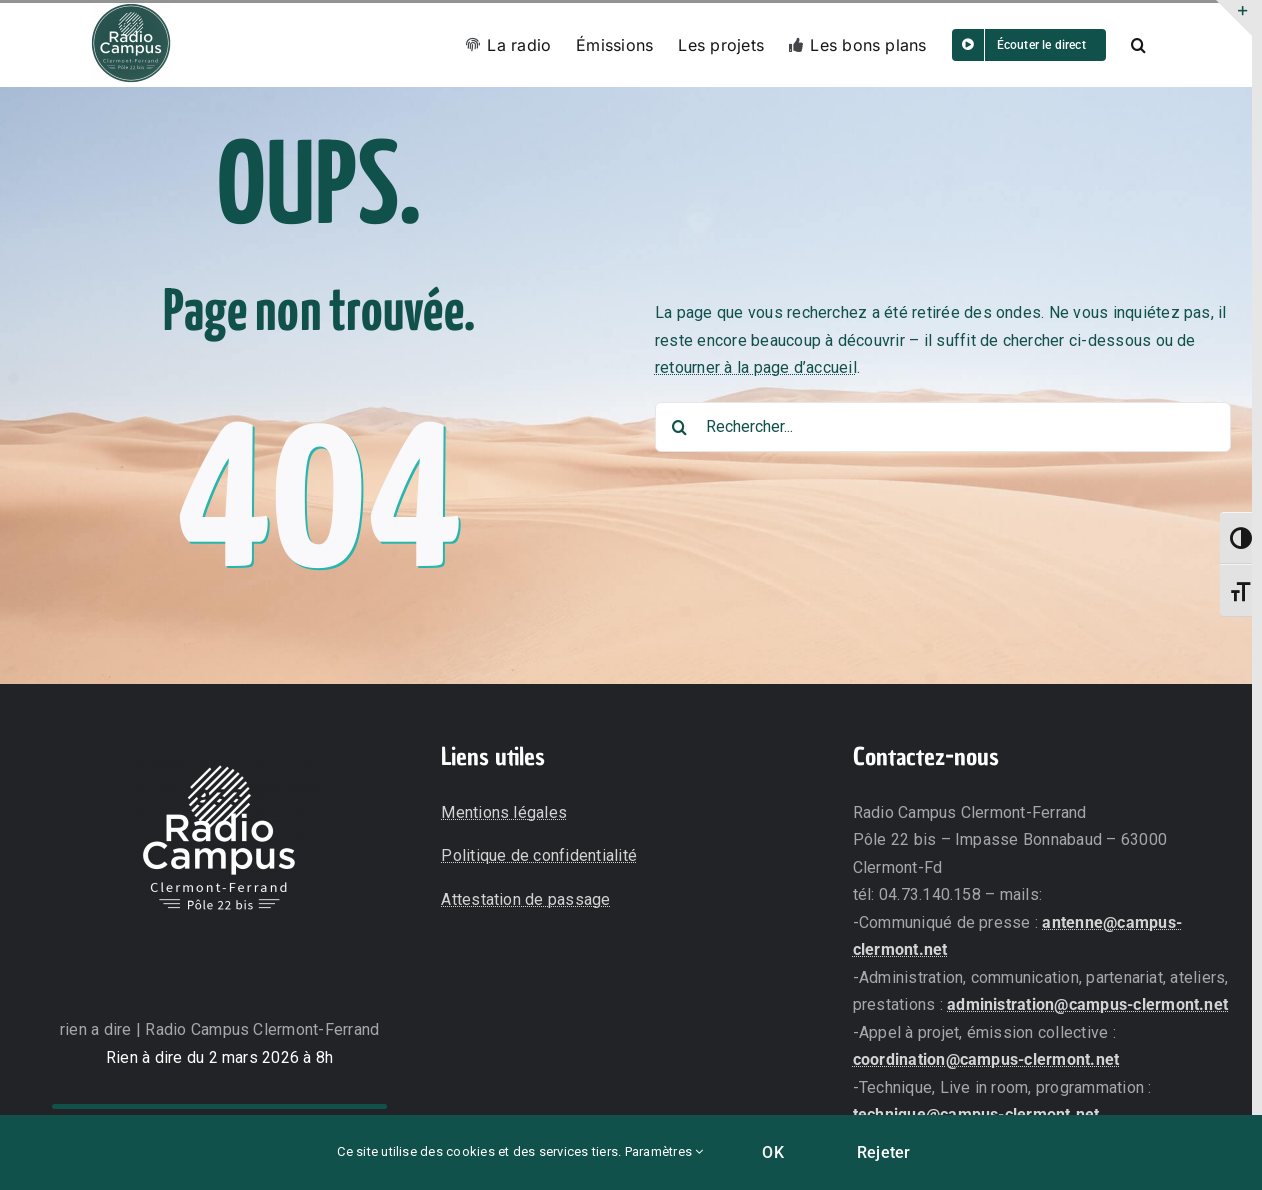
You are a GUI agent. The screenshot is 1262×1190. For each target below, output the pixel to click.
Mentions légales (504, 812)
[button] (1138, 45)
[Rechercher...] (943, 427)
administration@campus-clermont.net (1087, 1004)
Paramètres (664, 1151)
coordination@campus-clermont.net (986, 1059)
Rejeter (884, 1152)
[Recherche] (680, 427)
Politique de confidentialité (539, 855)
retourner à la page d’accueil (756, 367)
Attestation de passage (525, 899)
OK (772, 1152)
